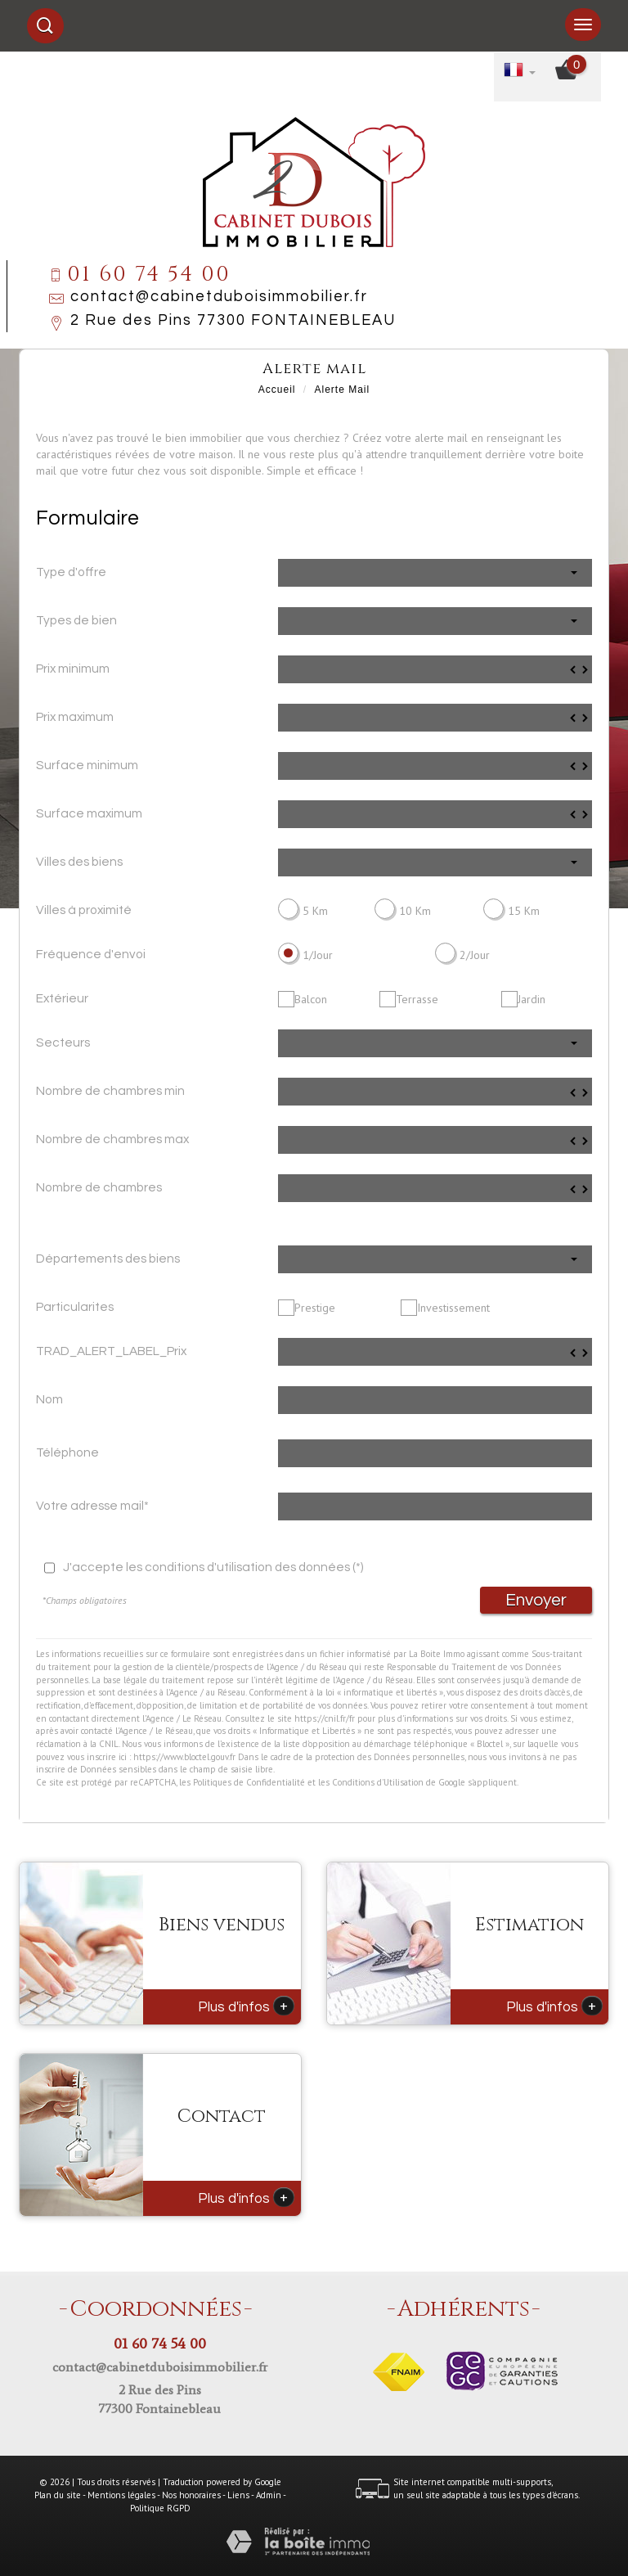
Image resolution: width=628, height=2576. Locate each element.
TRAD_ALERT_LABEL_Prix (111, 1351)
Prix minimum (73, 668)
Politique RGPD (160, 2508)
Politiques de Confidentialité (249, 1782)
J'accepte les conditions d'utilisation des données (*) (213, 1567)
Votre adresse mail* (92, 1505)
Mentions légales (121, 2495)
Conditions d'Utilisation (378, 1782)
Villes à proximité (84, 909)
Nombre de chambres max (112, 1139)
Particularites (75, 1306)
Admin (268, 2495)
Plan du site (57, 2495)
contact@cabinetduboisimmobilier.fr (219, 296)
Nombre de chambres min (110, 1090)
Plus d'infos (246, 2005)
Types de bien (76, 620)
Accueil (277, 389)
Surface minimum (87, 765)
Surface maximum (89, 813)
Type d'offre (71, 572)
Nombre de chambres (99, 1187)
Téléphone (67, 1452)
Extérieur (62, 998)
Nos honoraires (191, 2495)
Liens (238, 2495)
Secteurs (63, 1042)
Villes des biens (79, 861)
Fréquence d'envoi (91, 954)
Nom (49, 1399)
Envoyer (536, 1600)
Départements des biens (108, 1258)
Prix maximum (75, 716)
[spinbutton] (435, 669)
